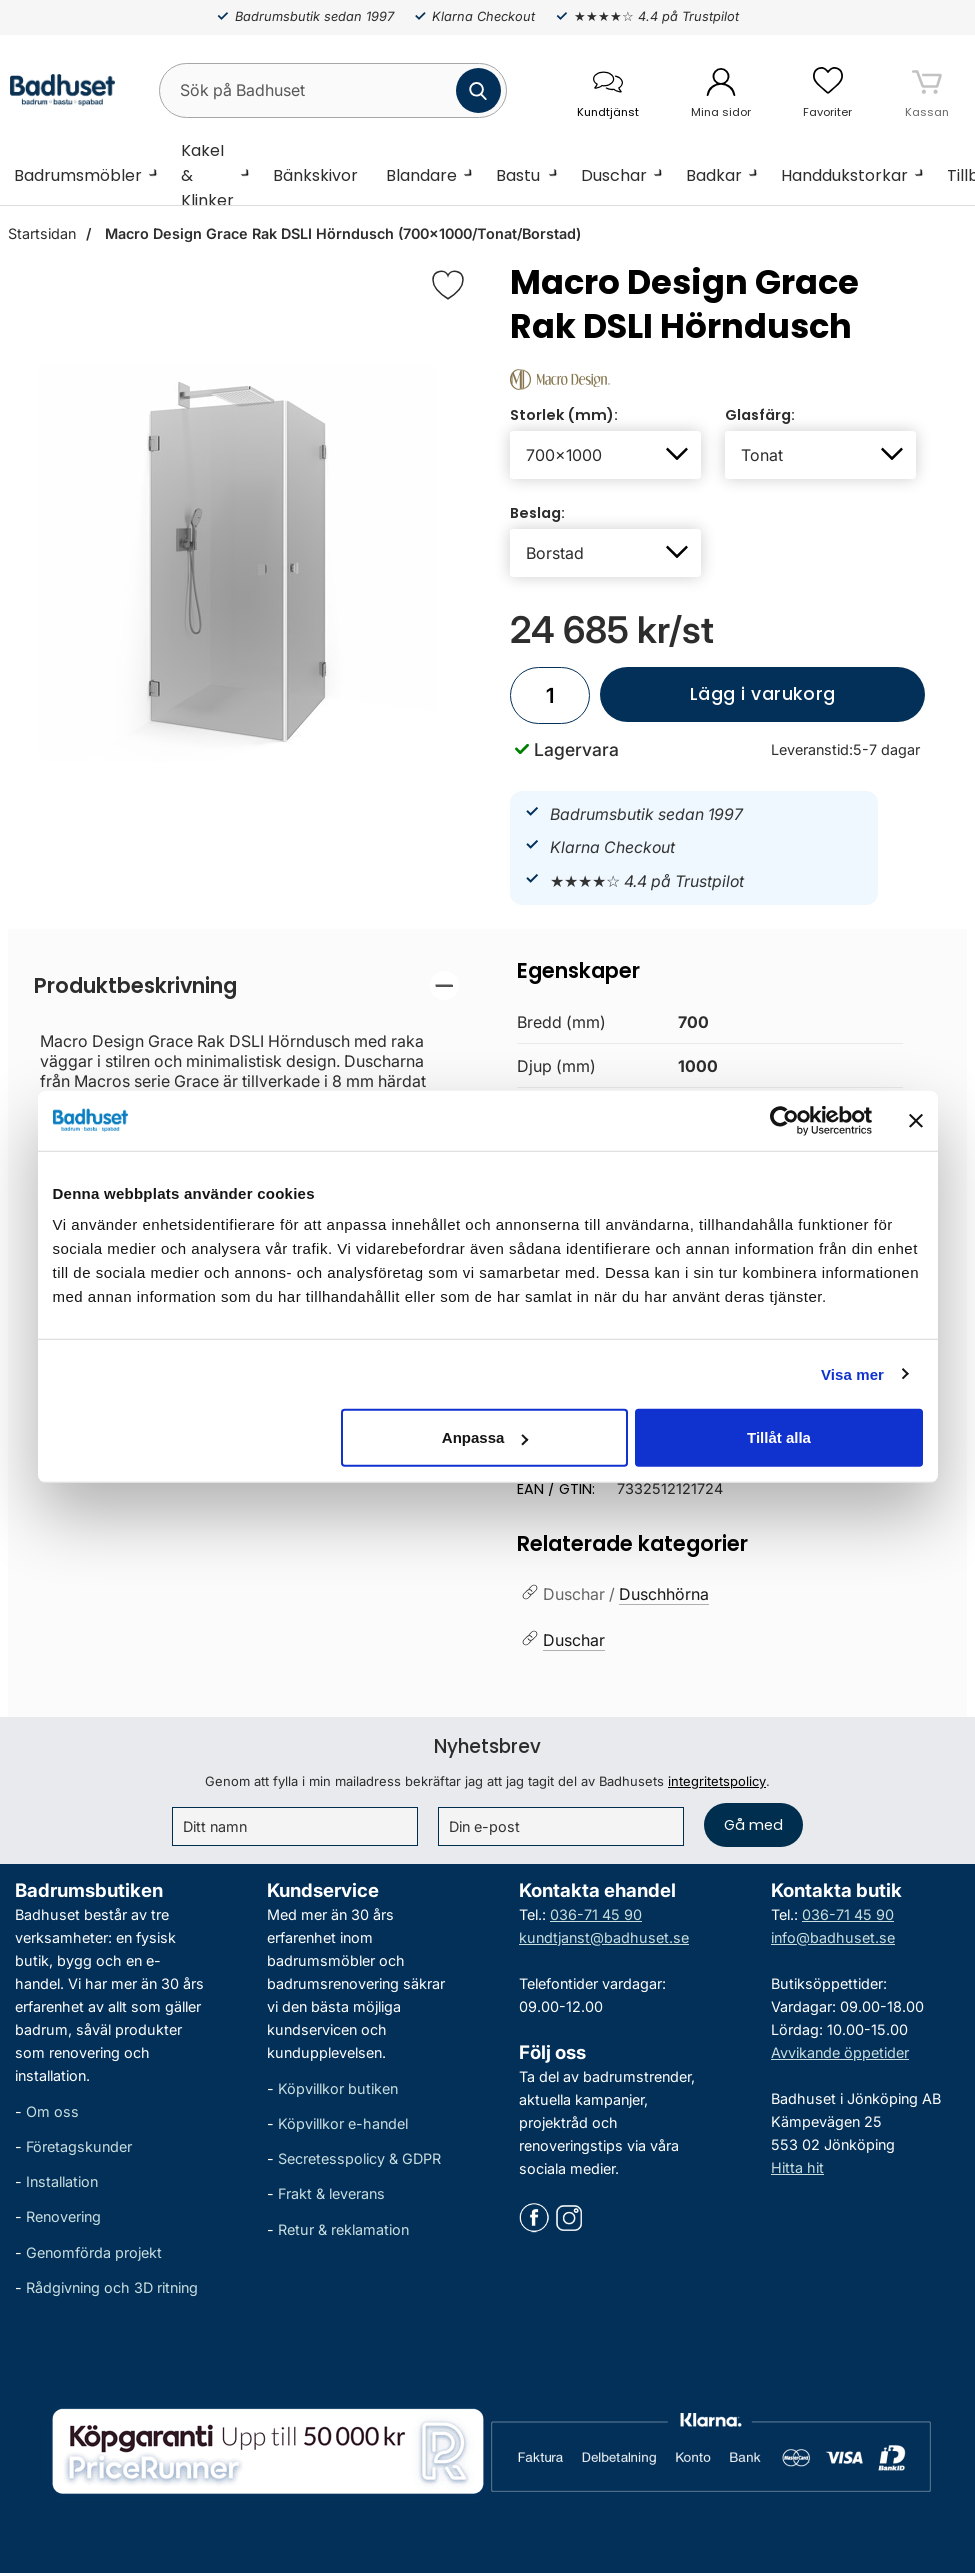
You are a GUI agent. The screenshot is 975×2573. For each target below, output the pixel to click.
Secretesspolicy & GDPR (359, 2158)
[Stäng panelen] (916, 1120)
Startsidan (42, 233)
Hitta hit (797, 2167)
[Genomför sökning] (478, 90)
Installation (62, 2181)
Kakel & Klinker (207, 175)
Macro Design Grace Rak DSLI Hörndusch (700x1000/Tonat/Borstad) (341, 233)
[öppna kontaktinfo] (607, 90)
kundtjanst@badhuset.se (604, 1937)
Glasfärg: (760, 415)
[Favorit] (448, 285)
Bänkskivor (315, 175)
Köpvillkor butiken (338, 2088)
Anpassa (485, 1437)
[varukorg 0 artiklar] (927, 90)
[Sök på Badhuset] (333, 90)
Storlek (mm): (564, 415)
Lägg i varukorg (717, 702)
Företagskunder (79, 2146)
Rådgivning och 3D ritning (112, 2287)
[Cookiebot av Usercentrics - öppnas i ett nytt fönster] (784, 1120)
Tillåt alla (779, 1437)
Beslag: (537, 513)
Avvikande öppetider (840, 2052)
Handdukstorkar (844, 175)
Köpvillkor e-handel (343, 2123)
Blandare (421, 175)
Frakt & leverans (331, 2194)
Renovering (63, 2217)
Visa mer (852, 1373)
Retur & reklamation (343, 2229)
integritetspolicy (717, 1781)
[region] (246, 985)
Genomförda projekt (94, 2252)
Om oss (52, 2111)
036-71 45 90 (596, 1914)
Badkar (714, 175)
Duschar (614, 175)
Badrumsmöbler (78, 175)
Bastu (518, 175)
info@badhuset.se (833, 1937)
